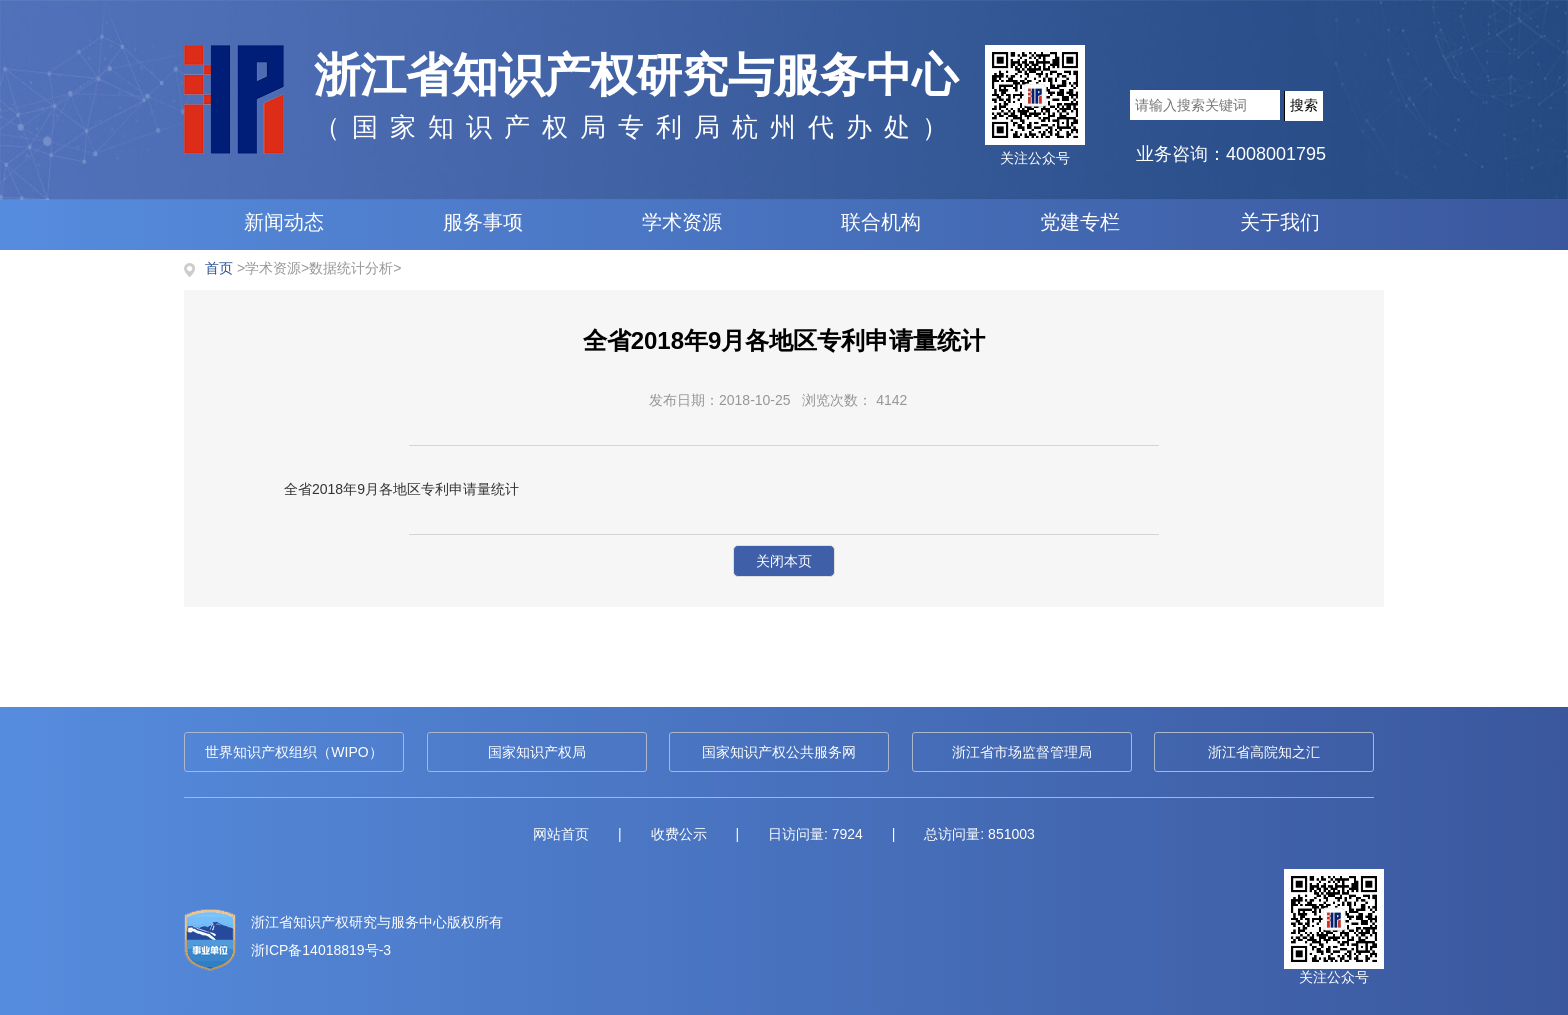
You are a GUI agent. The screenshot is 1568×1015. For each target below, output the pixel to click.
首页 (219, 268)
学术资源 (682, 222)
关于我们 (1280, 222)
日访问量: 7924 (815, 834)
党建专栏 (1080, 222)
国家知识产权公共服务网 (779, 752)
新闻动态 (284, 222)
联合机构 (881, 222)
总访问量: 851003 (979, 834)
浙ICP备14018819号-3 (321, 950)
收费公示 (679, 834)
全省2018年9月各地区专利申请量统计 (401, 489)
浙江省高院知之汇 (1264, 752)
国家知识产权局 (537, 752)
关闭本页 (784, 561)
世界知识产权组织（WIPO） (293, 752)
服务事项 (483, 222)
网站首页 (561, 834)
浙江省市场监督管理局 (1022, 752)
